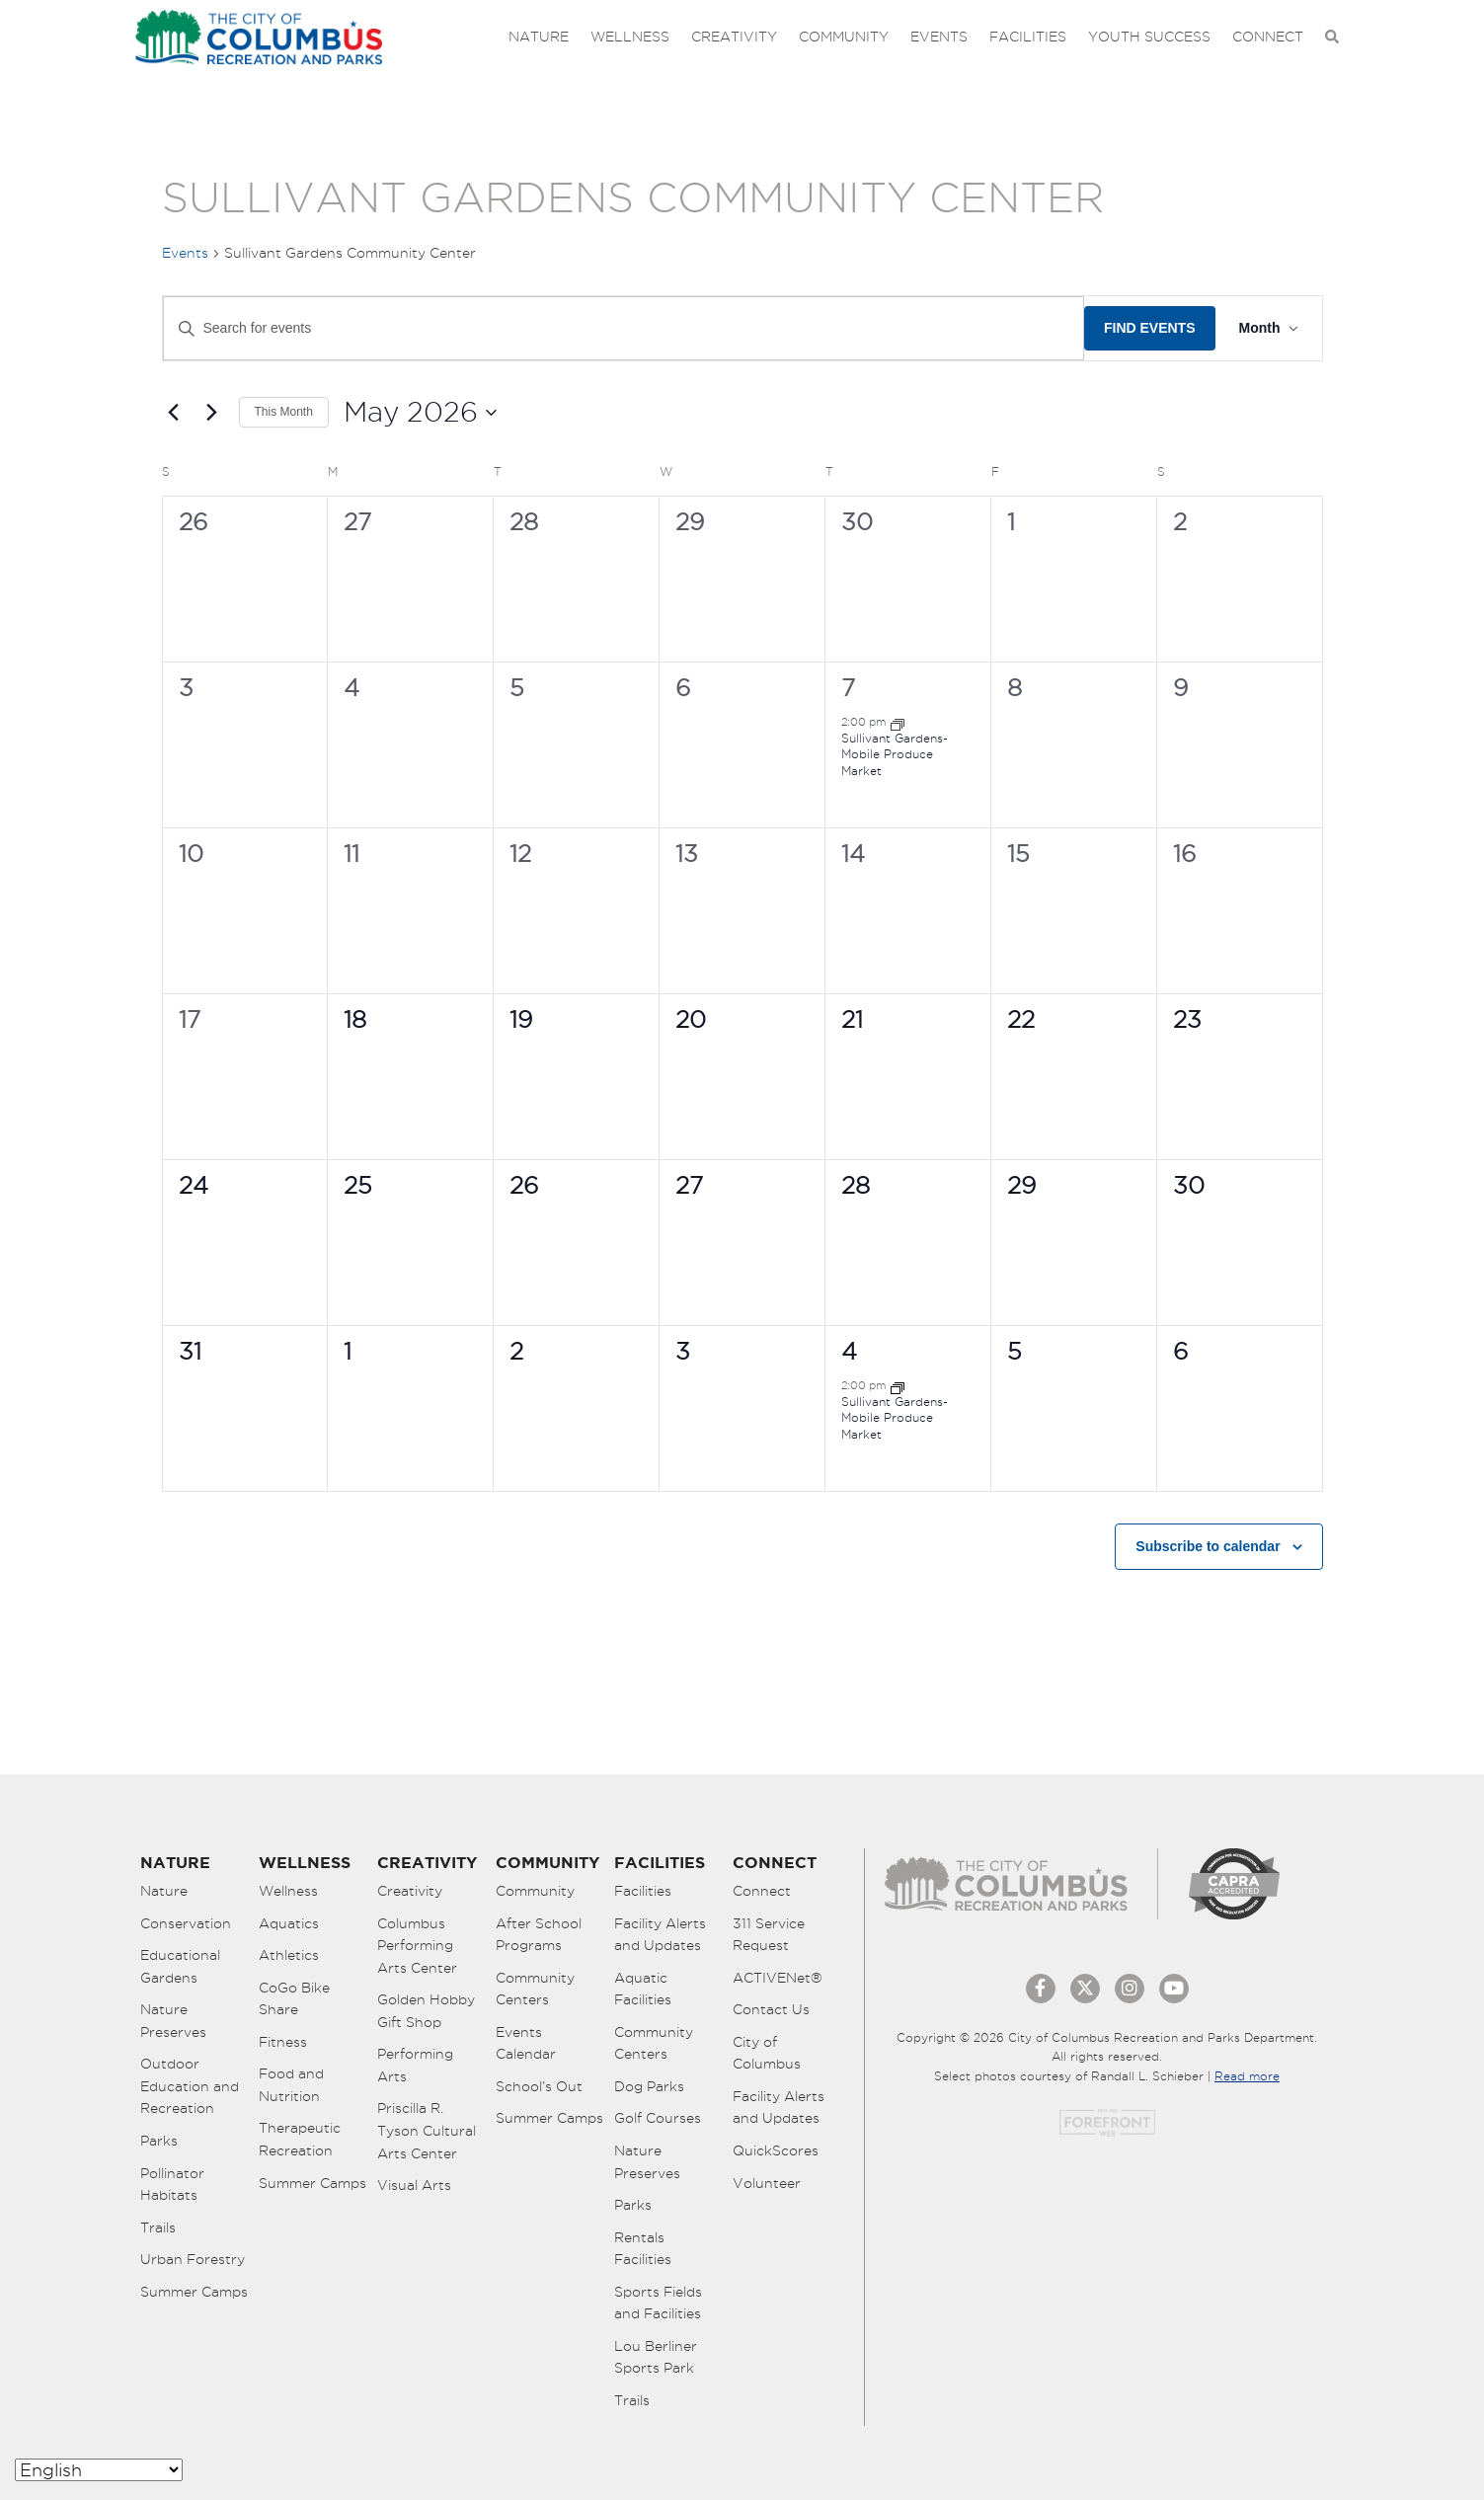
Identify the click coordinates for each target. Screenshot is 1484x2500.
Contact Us (771, 2009)
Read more (1247, 2076)
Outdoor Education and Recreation (189, 2086)
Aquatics (289, 1923)
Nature (538, 36)
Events (939, 36)
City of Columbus (767, 2053)
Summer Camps (194, 2292)
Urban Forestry (192, 2259)
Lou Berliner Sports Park (655, 2357)
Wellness (629, 36)
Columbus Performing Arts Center (417, 1945)
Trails (158, 2227)
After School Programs (539, 1934)
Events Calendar (526, 2043)
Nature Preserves (173, 2020)
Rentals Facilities (642, 2248)
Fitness (283, 2042)
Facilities (1027, 36)
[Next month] (212, 413)
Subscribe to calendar (1207, 1546)
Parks (159, 2140)
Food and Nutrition (291, 2085)
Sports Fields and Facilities (658, 2303)
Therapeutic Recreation (300, 2139)
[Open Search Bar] (1332, 37)
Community (844, 36)
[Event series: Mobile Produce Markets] (897, 722)
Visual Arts (414, 2185)
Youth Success (1149, 36)
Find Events (1150, 328)
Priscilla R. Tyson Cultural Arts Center (426, 2130)
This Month (284, 412)
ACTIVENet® (777, 1978)
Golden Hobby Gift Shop (426, 2011)
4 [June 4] (849, 1351)
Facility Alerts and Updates (660, 1934)
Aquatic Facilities (642, 1989)
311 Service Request (769, 1934)
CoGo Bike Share (294, 1999)
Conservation (185, 1923)
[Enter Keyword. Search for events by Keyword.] (623, 328)
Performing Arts (415, 2065)
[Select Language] (99, 2470)
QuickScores (776, 2150)
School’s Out (539, 2086)
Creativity (734, 36)
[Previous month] (174, 413)
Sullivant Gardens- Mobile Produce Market (894, 754)
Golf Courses (657, 2118)
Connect (1267, 36)
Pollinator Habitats (172, 2184)
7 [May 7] (848, 687)
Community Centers (535, 1989)
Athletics (289, 1955)
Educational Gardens (180, 1966)
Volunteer (767, 2183)
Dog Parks (649, 2086)
